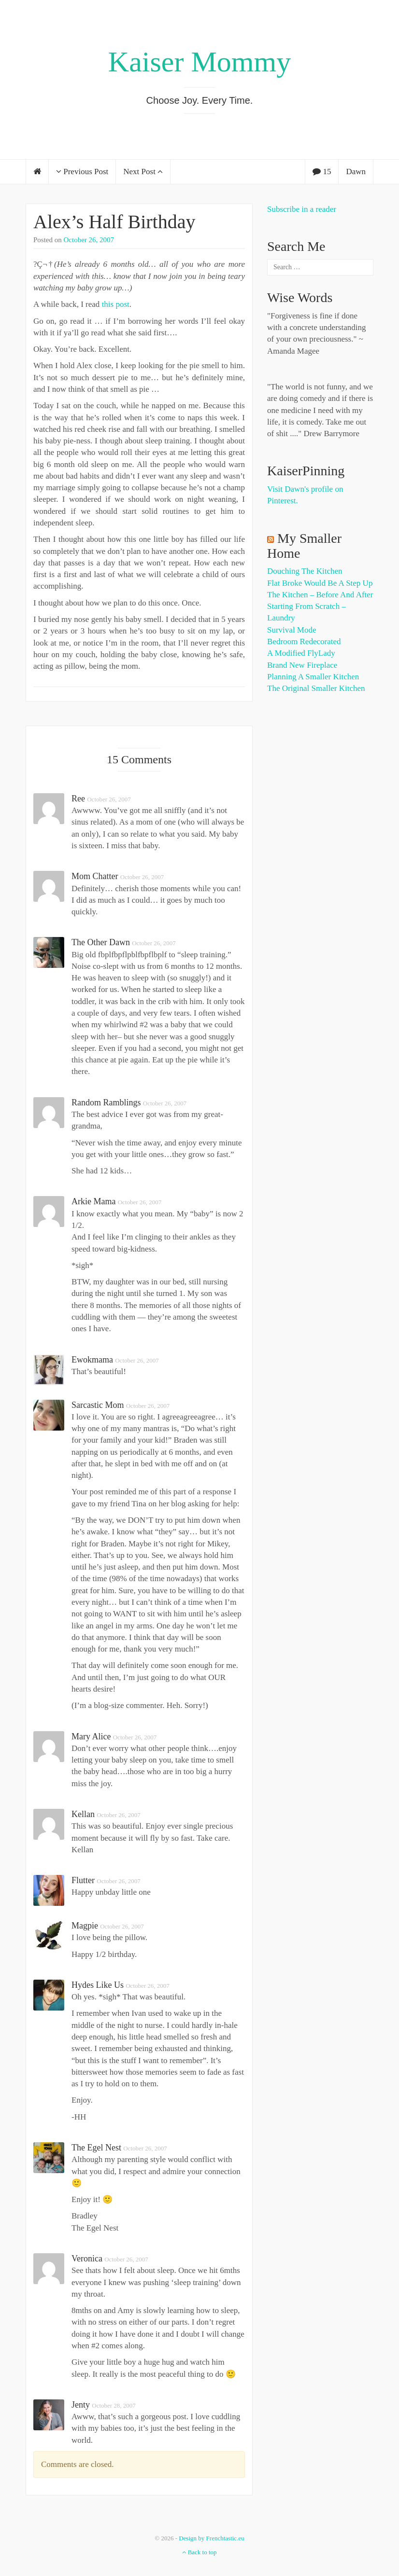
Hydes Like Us (97, 1985)
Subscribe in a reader (301, 209)
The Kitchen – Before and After (320, 594)
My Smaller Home (304, 546)
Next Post (143, 171)
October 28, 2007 (114, 2405)
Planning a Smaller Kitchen (313, 676)
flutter (83, 1880)
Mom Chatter (94, 876)
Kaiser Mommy (199, 62)
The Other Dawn (100, 942)
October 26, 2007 (89, 240)
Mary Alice (91, 1736)
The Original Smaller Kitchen (316, 688)
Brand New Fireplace (302, 665)
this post (115, 304)
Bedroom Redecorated (304, 641)
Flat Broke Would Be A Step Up (319, 583)
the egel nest (96, 2147)
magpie (84, 1925)
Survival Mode (291, 629)
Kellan (83, 1814)
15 (322, 171)
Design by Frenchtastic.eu (211, 2538)
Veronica (86, 2258)
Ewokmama (92, 1359)
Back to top (199, 2552)
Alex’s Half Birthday (114, 222)
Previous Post (82, 171)
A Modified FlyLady (301, 653)
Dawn (356, 171)
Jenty (80, 2405)
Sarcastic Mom (97, 1405)
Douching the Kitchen (304, 571)
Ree (78, 798)
